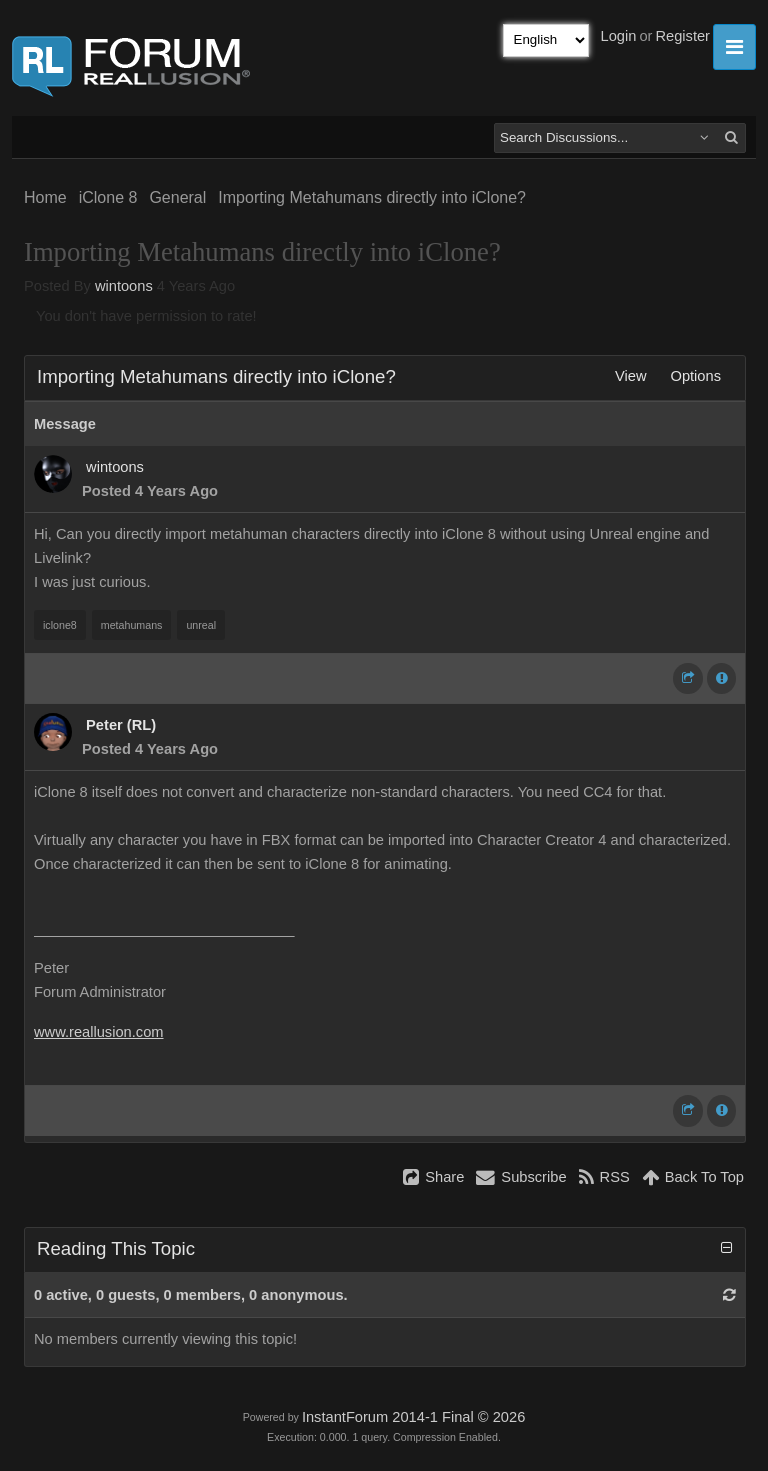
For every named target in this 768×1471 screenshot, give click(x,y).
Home (45, 197)
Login (619, 36)
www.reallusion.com (99, 1032)
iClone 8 (108, 197)
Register (682, 36)
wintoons (124, 286)
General (177, 197)
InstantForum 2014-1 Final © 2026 (413, 1417)
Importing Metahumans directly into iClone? (372, 197)
